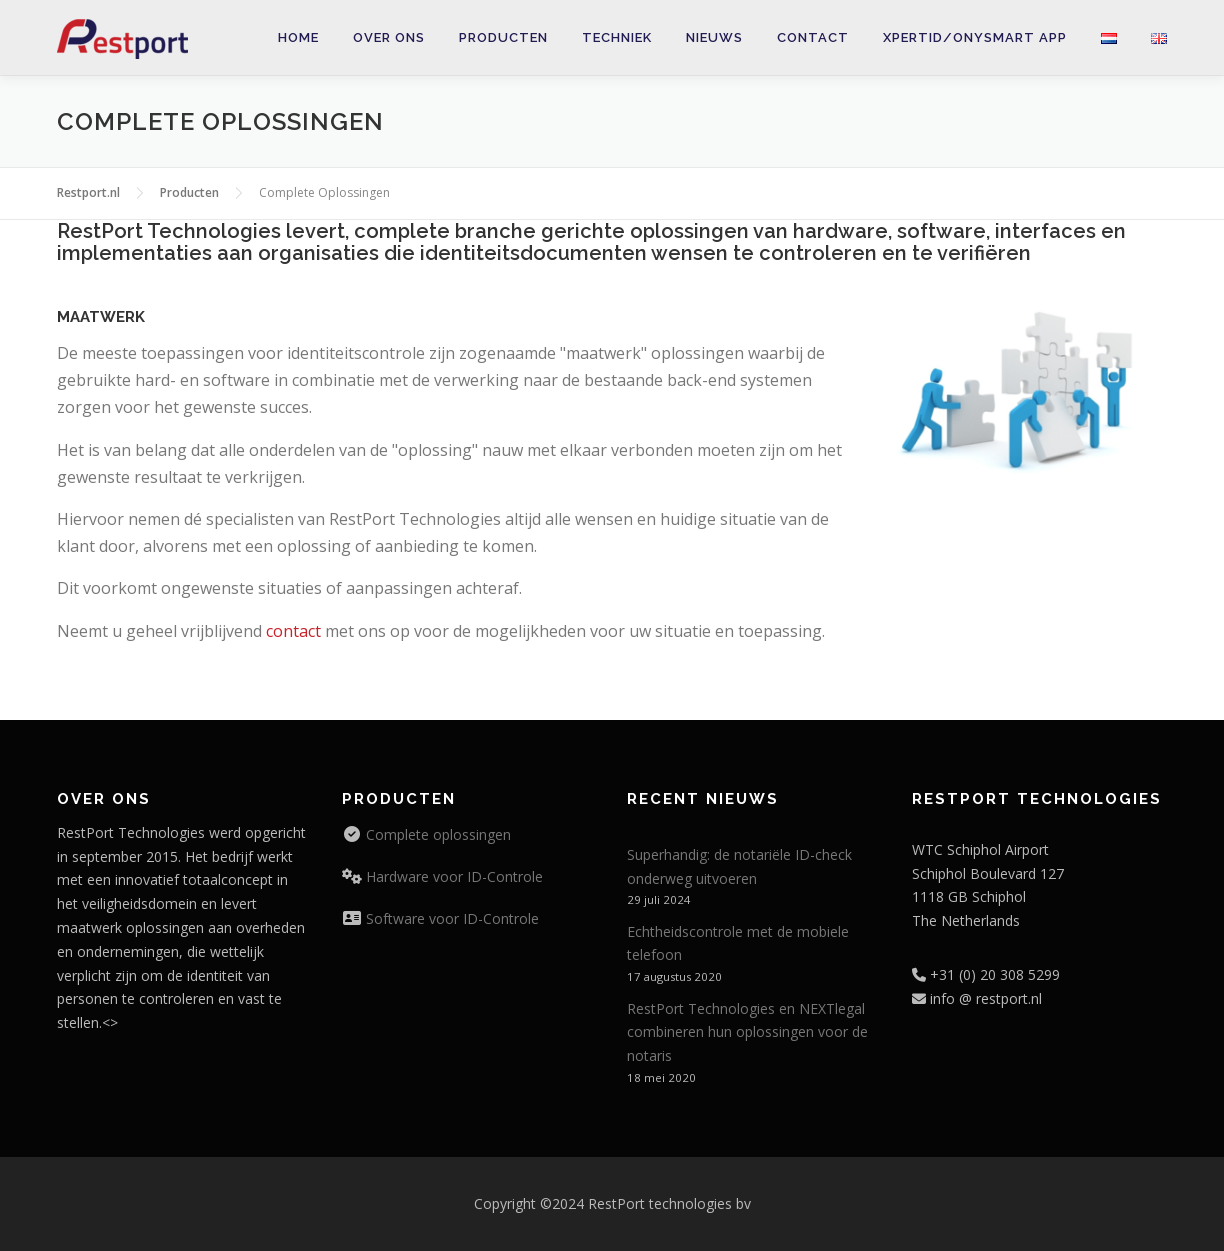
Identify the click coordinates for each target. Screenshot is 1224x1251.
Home (298, 37)
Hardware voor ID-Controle (452, 876)
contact (293, 631)
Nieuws (714, 37)
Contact (813, 37)
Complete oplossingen (436, 834)
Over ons (389, 37)
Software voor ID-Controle (450, 918)
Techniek (617, 37)
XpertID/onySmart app (975, 37)
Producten (503, 37)
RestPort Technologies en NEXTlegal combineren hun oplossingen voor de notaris (747, 1032)
